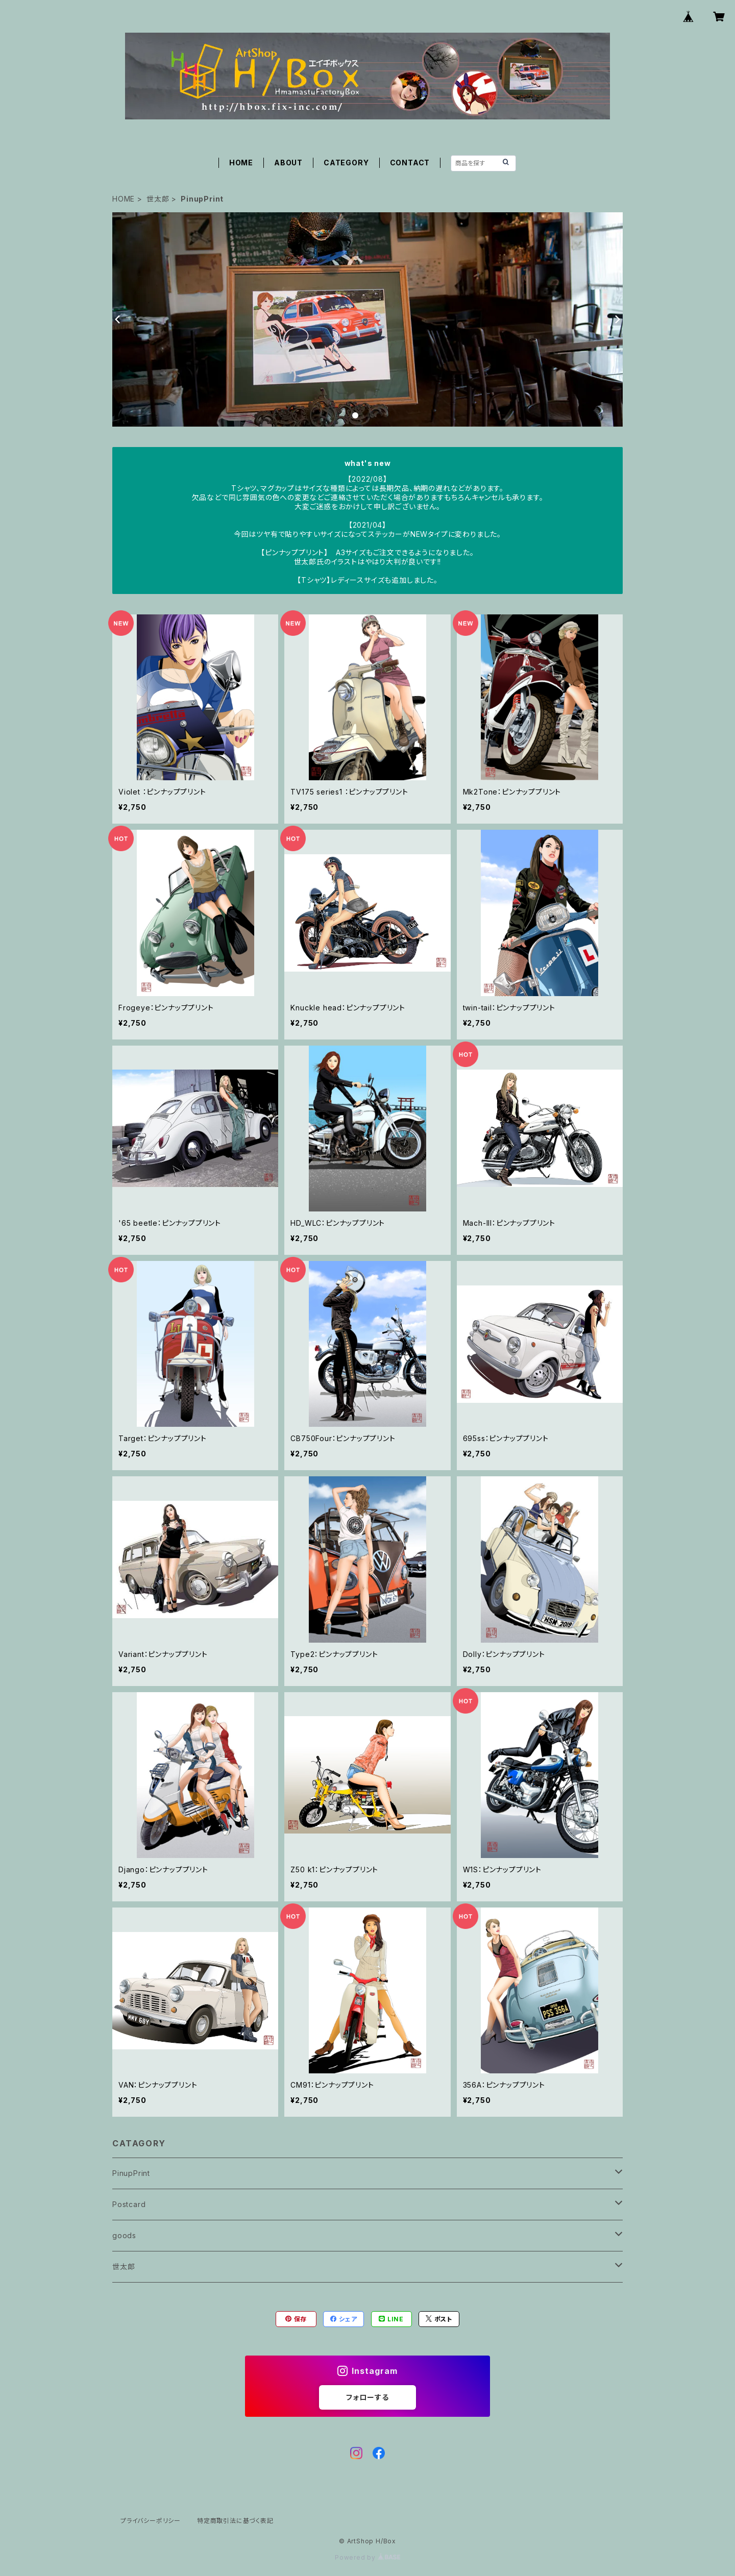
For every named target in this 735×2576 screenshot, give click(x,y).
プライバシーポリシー (150, 2520)
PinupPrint (131, 2173)
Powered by (367, 2557)
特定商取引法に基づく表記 (235, 2520)
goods (124, 2235)
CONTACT (410, 162)
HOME (241, 162)
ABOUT (288, 162)
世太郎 (157, 198)
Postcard (128, 2204)
